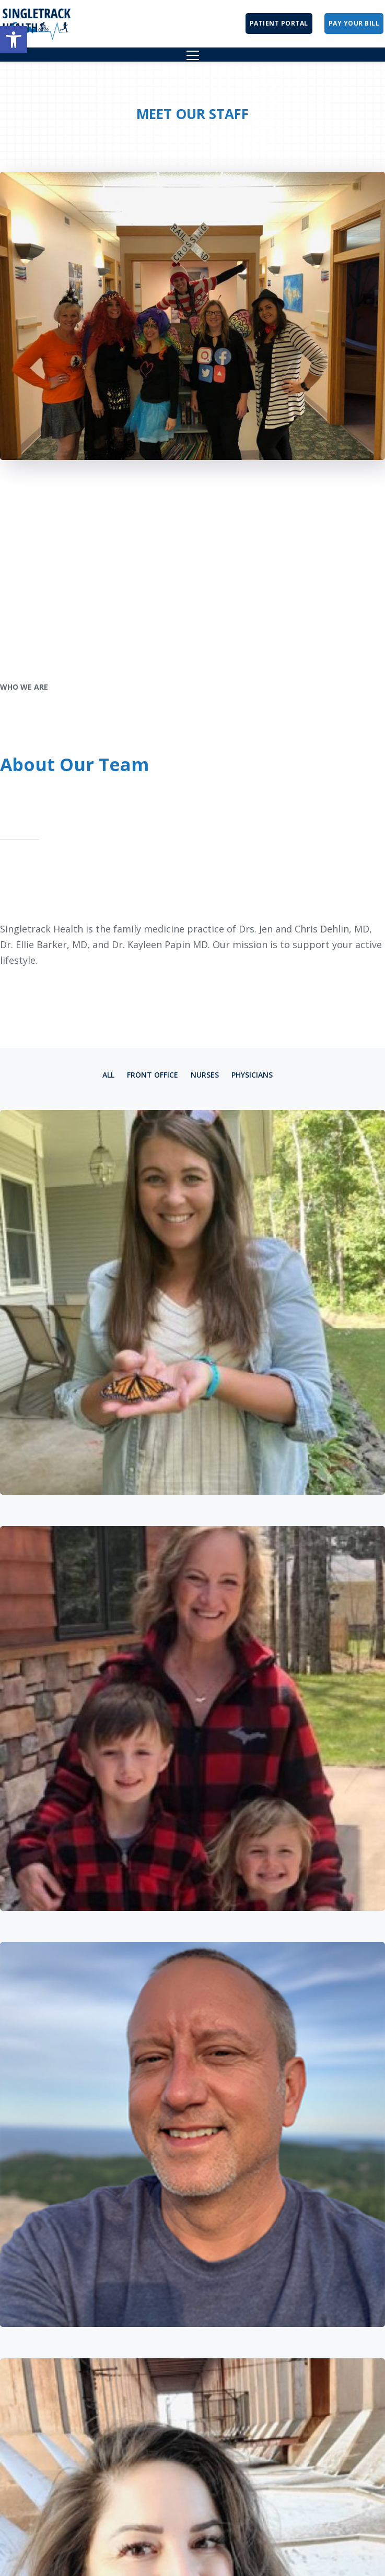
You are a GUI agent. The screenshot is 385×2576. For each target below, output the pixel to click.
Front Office (152, 1075)
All (108, 1075)
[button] (13, 39)
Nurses (205, 1075)
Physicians (252, 1075)
